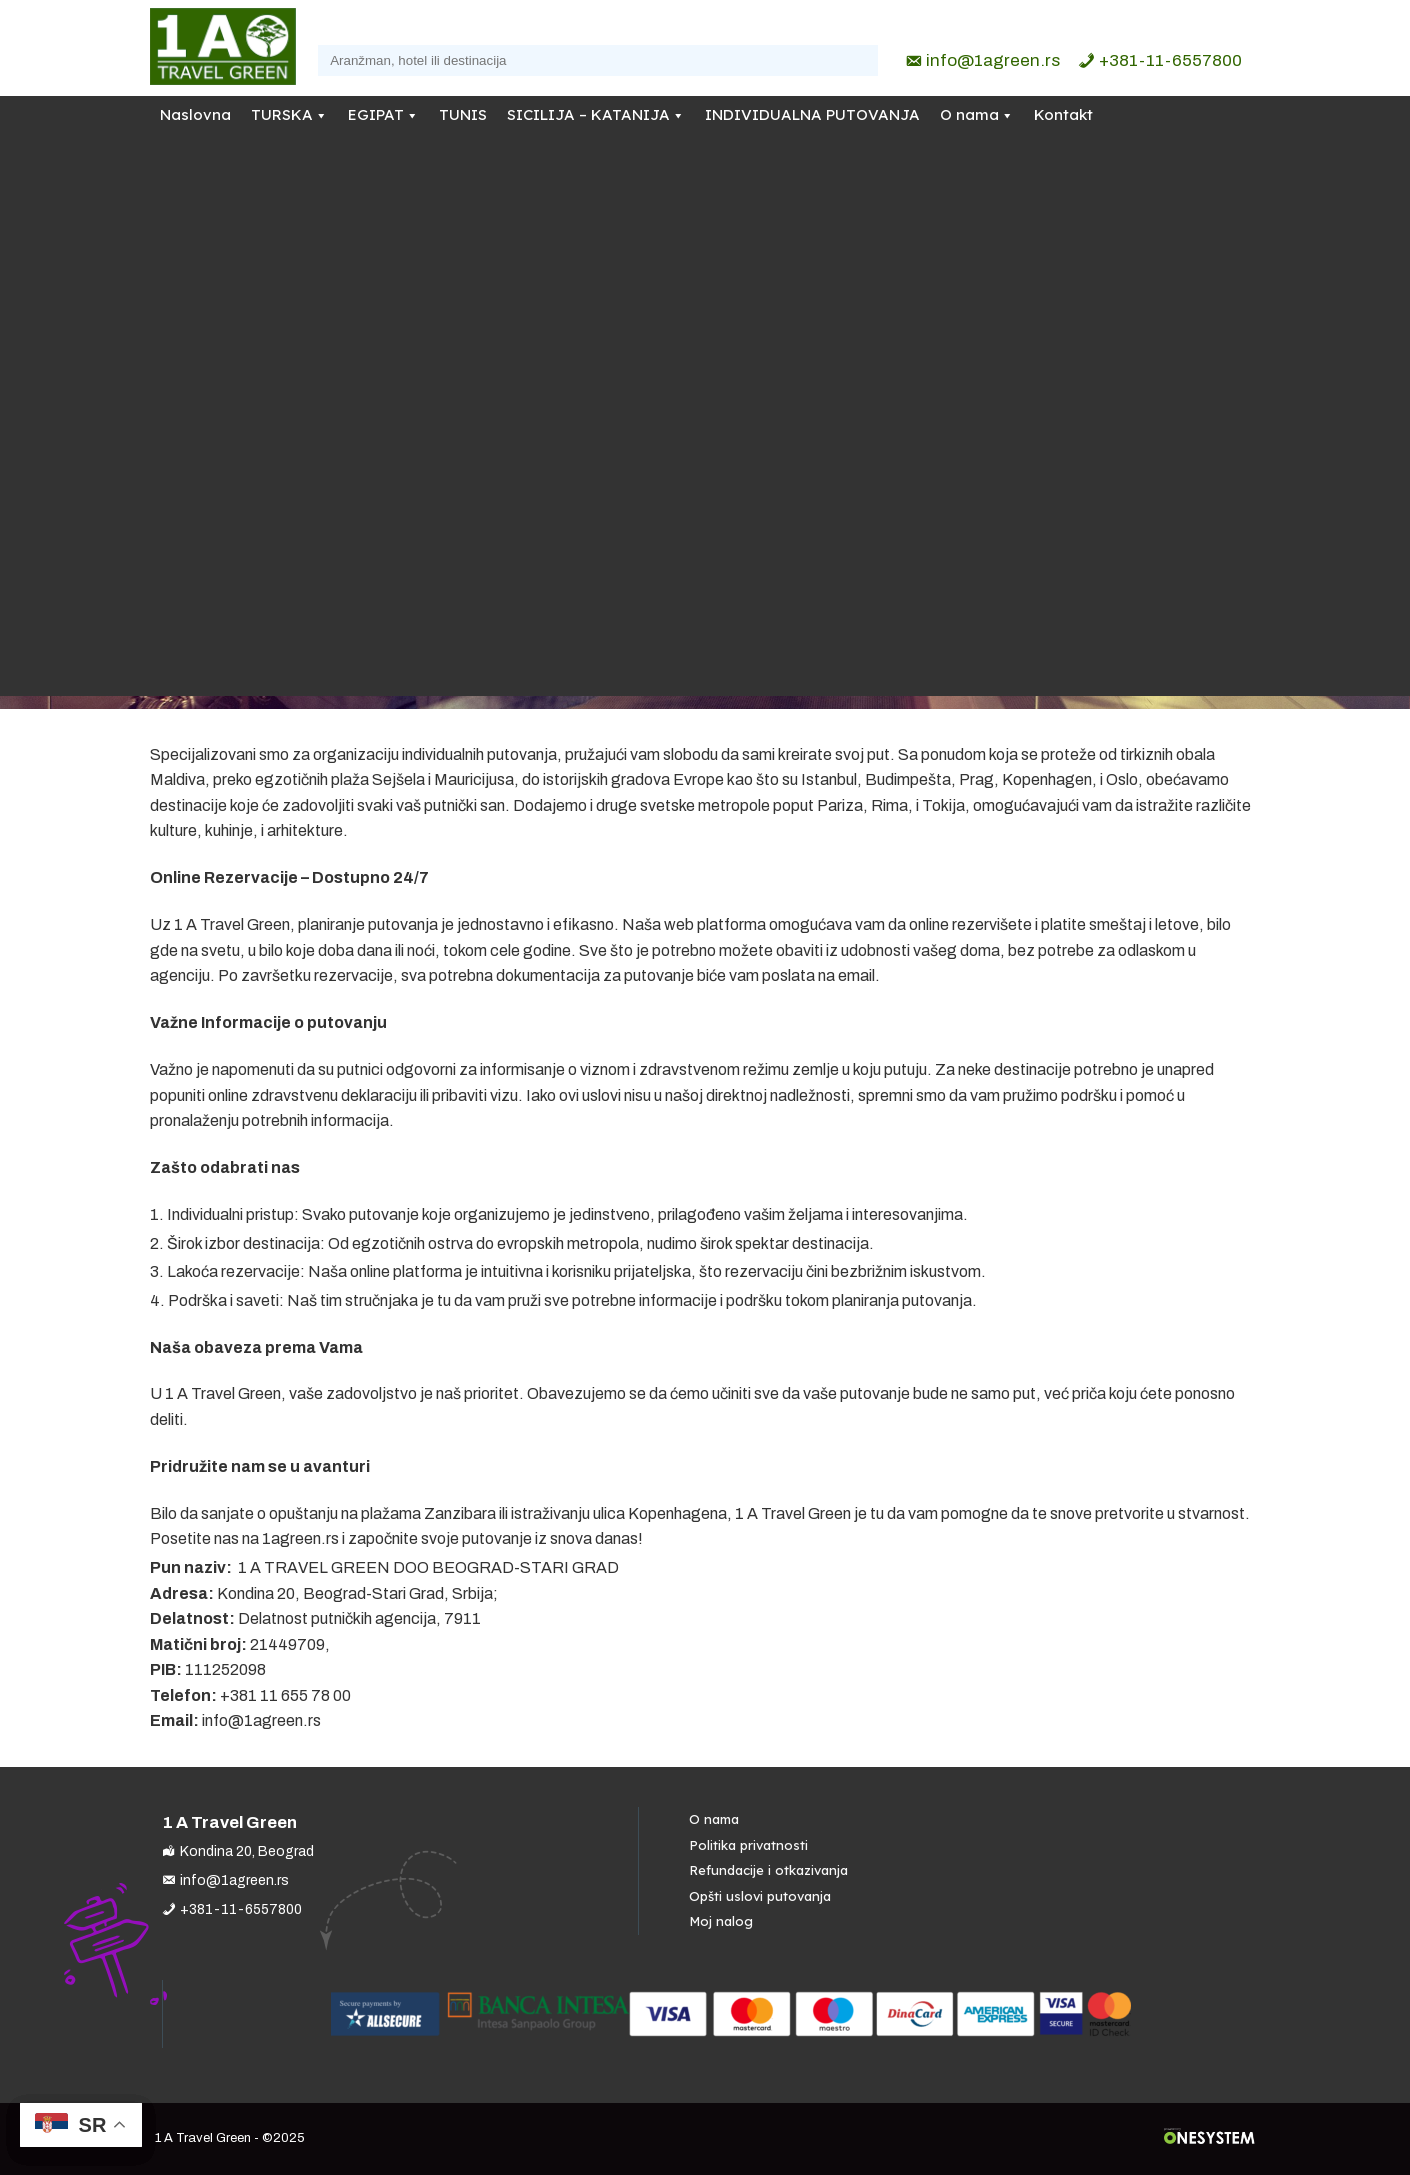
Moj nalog (721, 1921)
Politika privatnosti (748, 1845)
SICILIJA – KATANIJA (588, 114)
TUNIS (463, 114)
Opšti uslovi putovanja (760, 1896)
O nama (969, 114)
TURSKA (282, 114)
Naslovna (195, 114)
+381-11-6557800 (1170, 60)
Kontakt (1063, 114)
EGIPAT (376, 114)
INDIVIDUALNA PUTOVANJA (812, 114)
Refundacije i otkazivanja (768, 1870)
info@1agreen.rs (993, 60)
